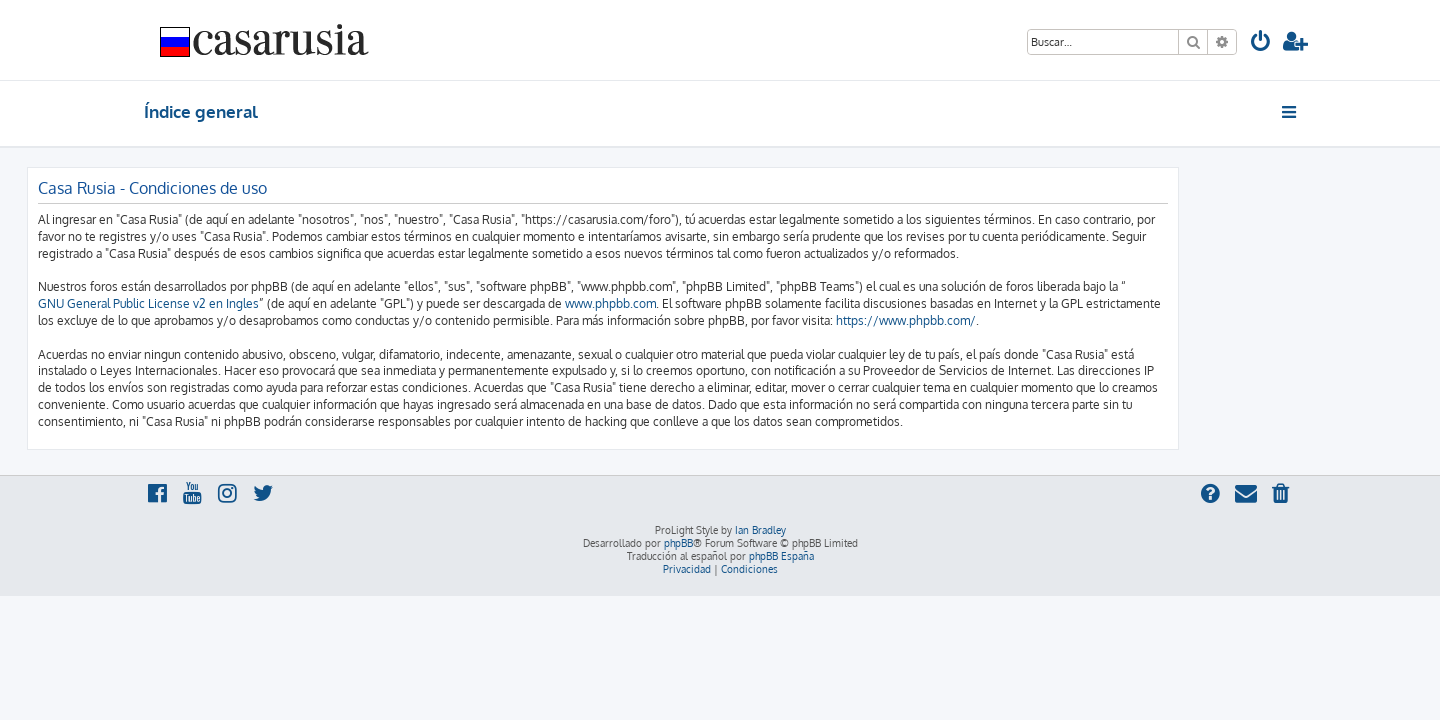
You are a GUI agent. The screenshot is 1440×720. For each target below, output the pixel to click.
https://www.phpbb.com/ (1023, 320)
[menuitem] (1261, 43)
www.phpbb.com (727, 303)
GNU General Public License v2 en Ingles (265, 303)
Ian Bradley (760, 530)
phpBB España (781, 556)
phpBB (678, 543)
